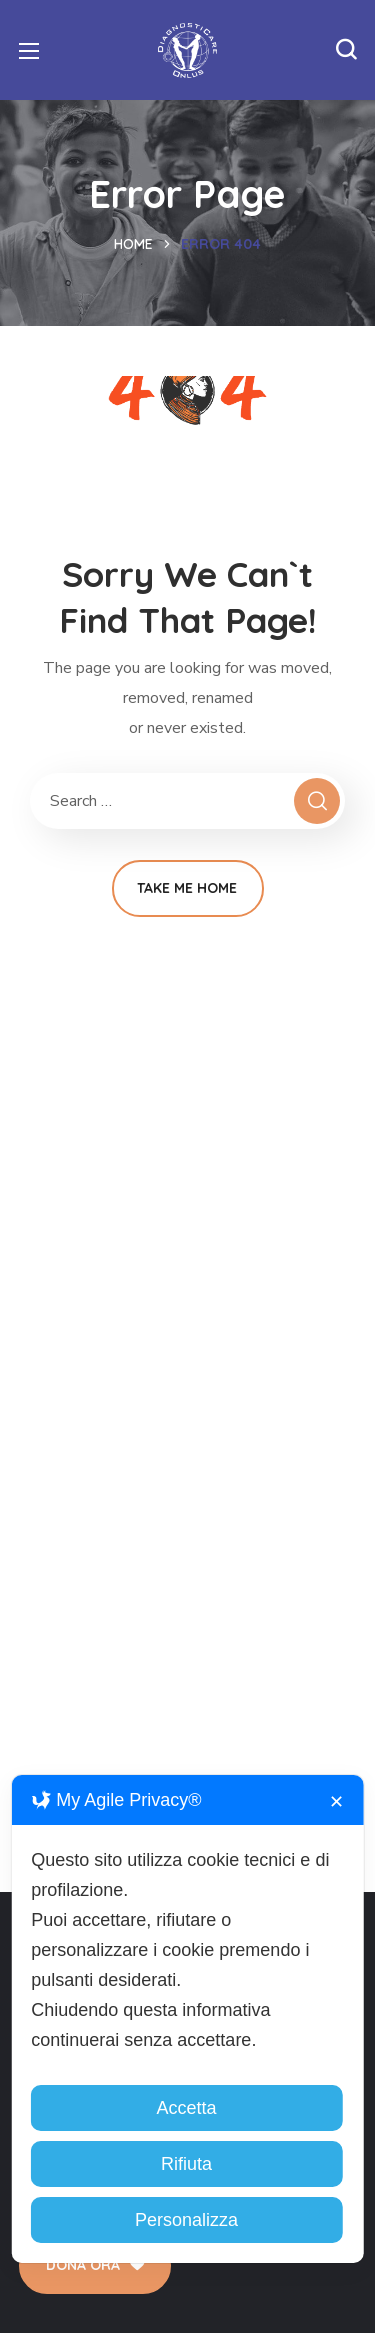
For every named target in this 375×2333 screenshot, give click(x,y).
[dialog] (187, 2019)
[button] (346, 50)
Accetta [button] (186, 2108)
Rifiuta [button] (186, 2164)
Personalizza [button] (186, 2220)
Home (133, 244)
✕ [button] (336, 1802)
